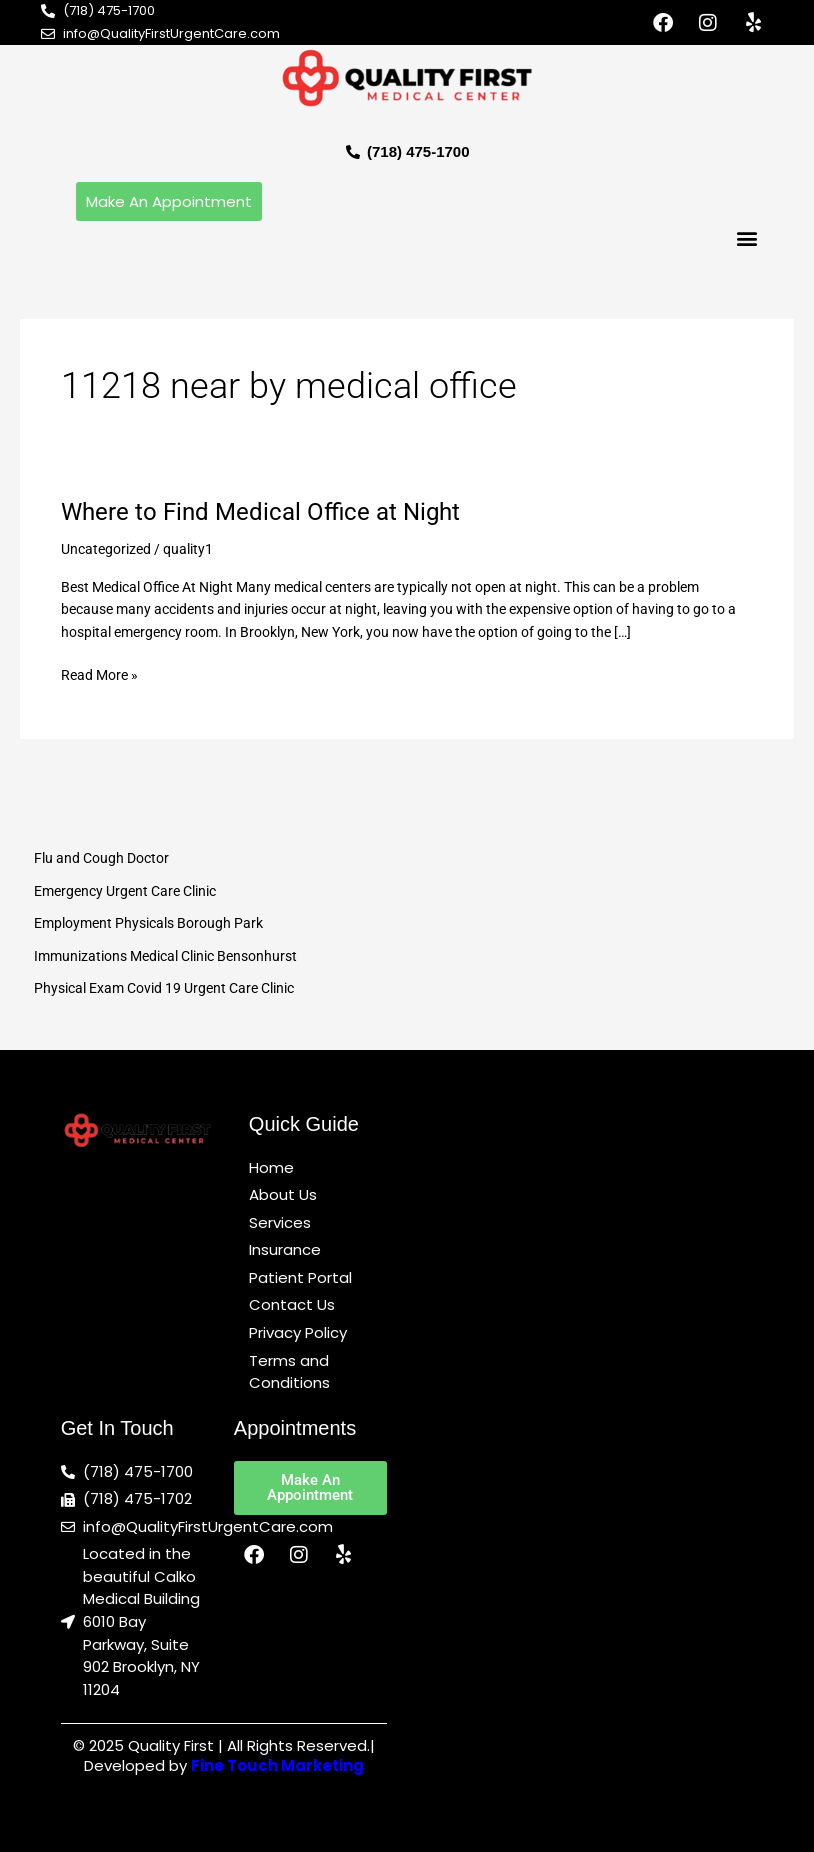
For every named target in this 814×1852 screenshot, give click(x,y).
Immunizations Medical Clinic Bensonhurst (165, 956)
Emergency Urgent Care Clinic (125, 891)
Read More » (99, 673)
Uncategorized (106, 549)
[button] (746, 237)
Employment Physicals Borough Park (148, 923)
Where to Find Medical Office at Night (260, 512)
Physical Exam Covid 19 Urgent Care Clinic (164, 988)
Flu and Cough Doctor (101, 858)
